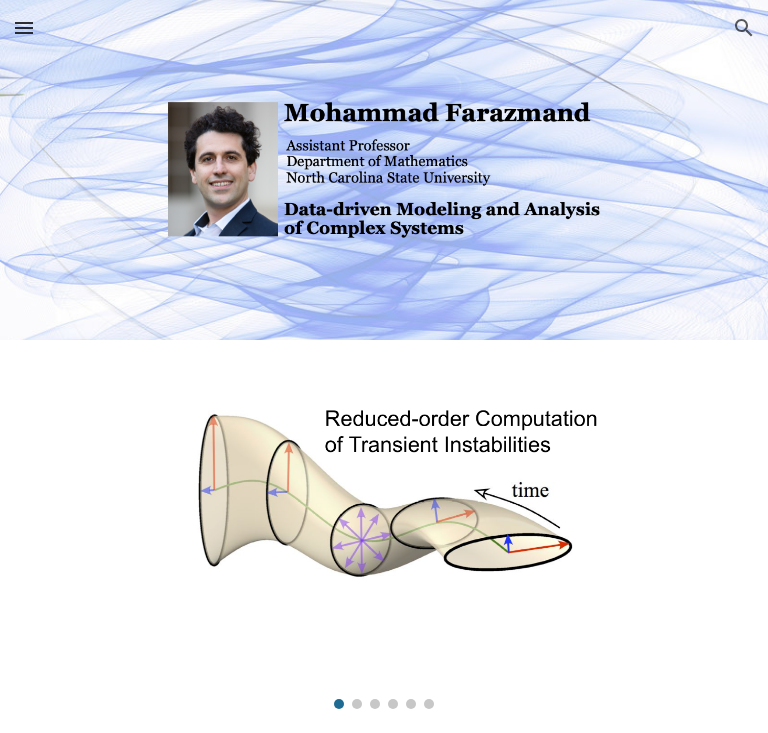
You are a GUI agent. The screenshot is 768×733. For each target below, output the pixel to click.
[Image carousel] (383, 536)
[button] (24, 27)
